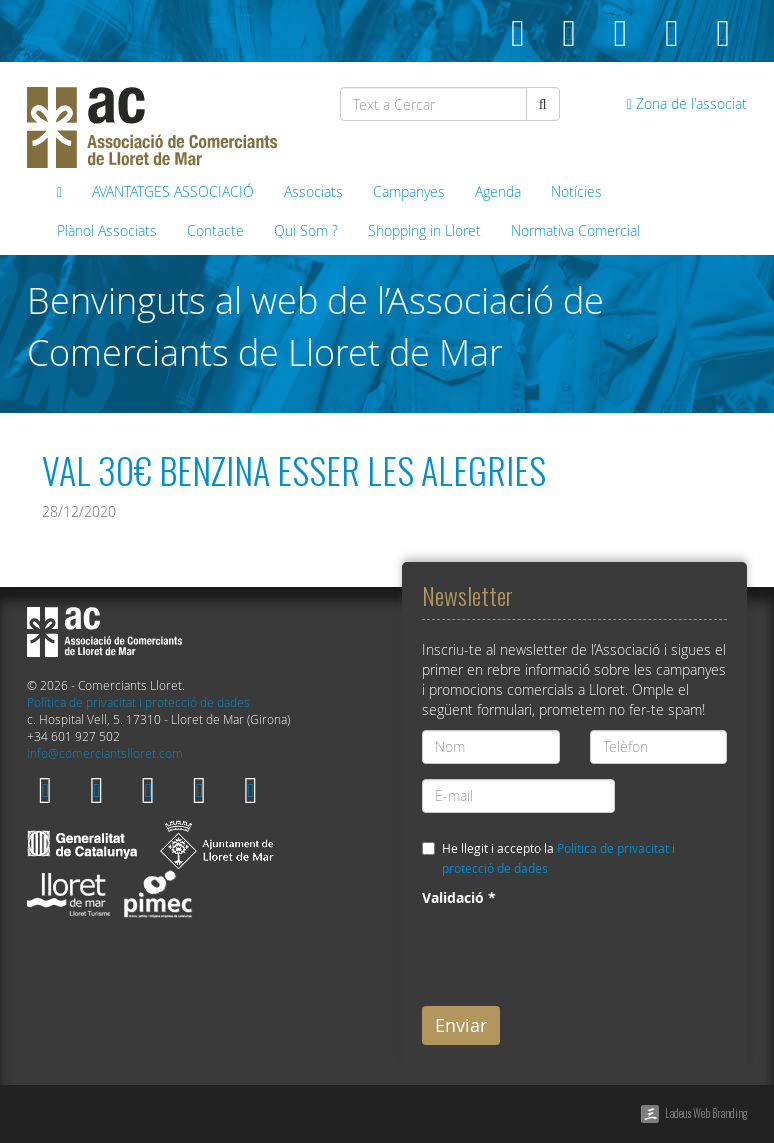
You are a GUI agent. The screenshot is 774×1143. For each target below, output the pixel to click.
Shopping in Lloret (424, 230)
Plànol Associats (107, 230)
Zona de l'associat (687, 103)
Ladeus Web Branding (706, 1113)
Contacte (215, 230)
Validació (459, 897)
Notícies (576, 191)
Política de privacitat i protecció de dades (138, 702)
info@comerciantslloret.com (105, 753)
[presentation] (574, 952)
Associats (313, 191)
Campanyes (409, 191)
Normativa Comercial (575, 230)
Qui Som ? (306, 230)
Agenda (498, 191)
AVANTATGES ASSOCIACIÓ (173, 191)
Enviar (461, 1025)
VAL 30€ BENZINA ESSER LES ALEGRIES (294, 469)
